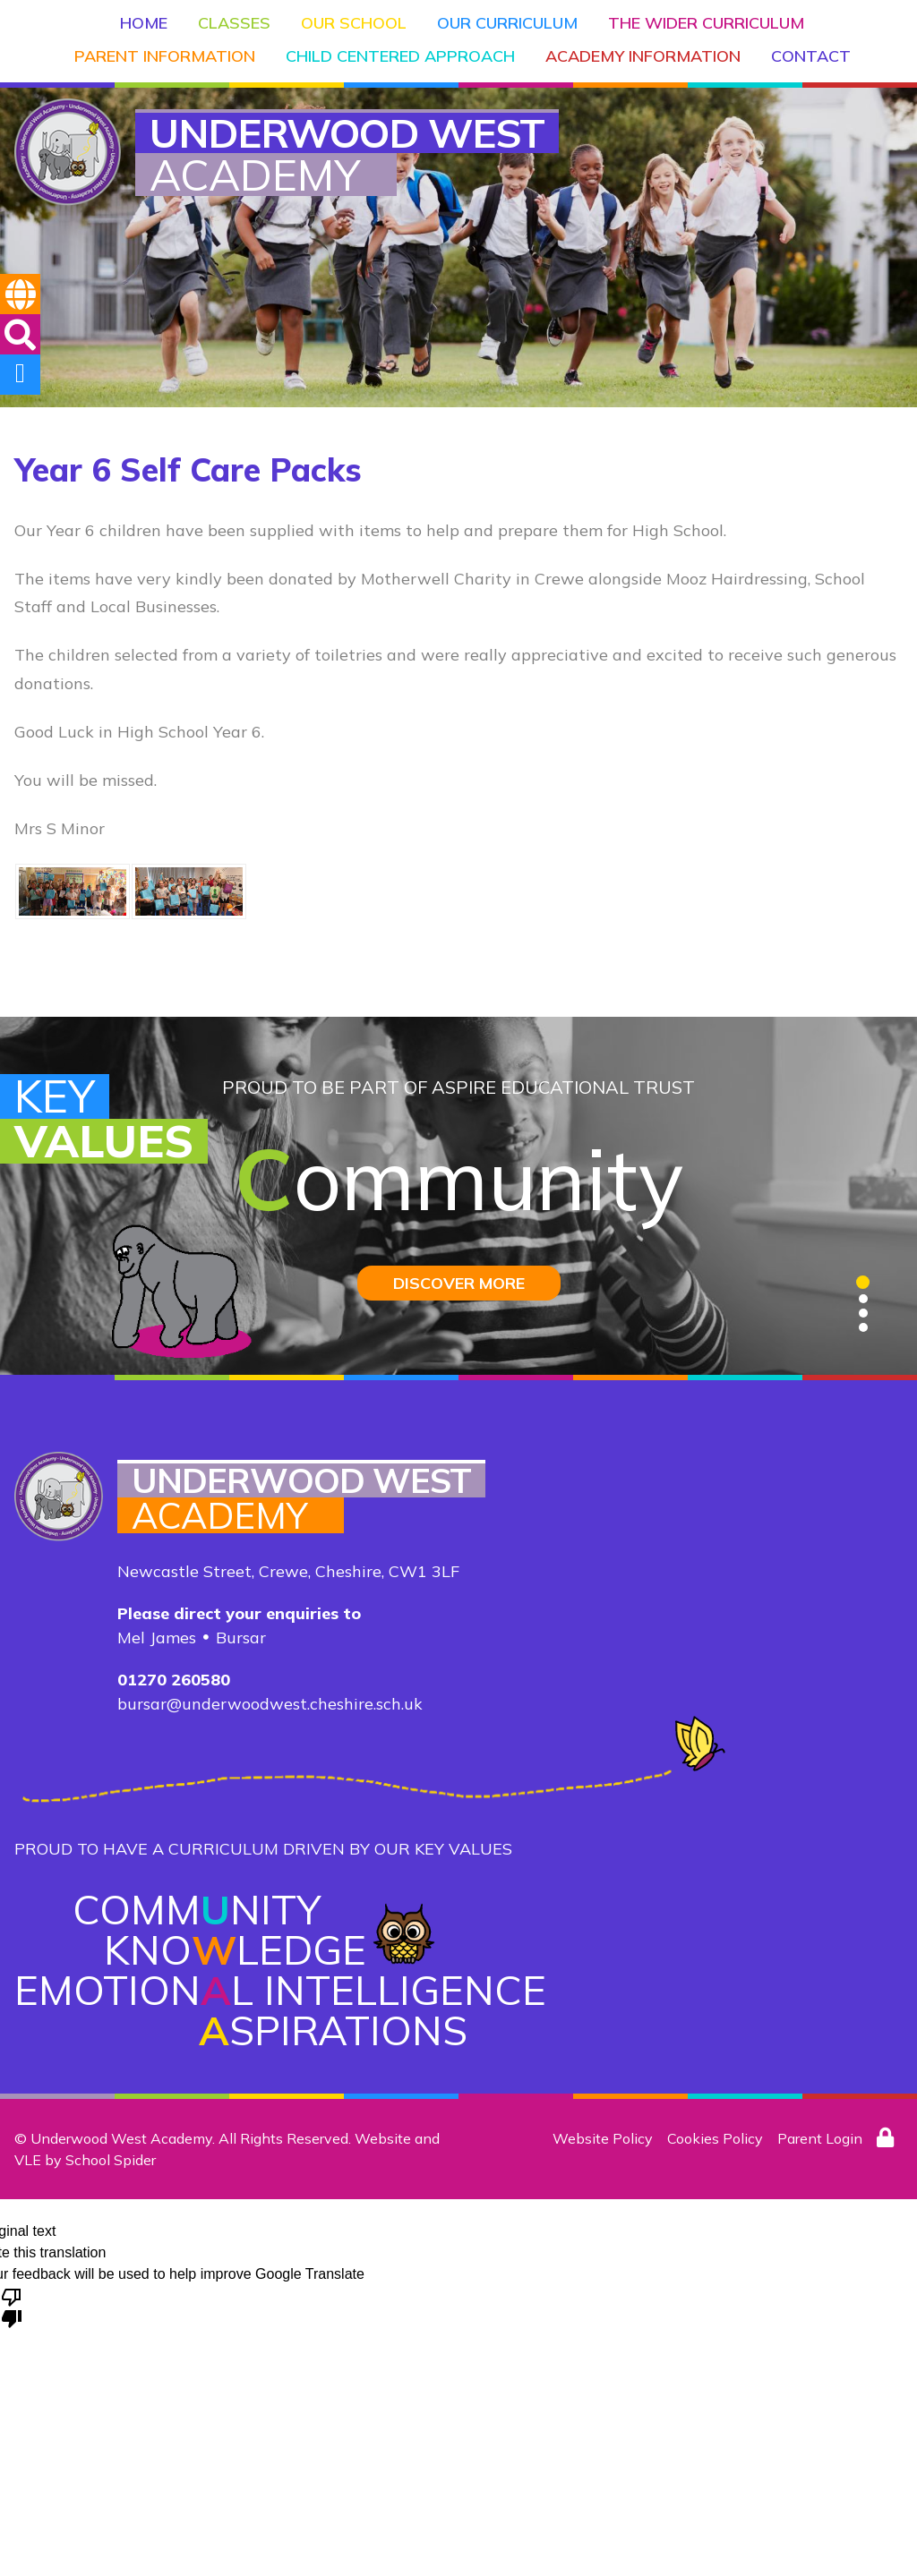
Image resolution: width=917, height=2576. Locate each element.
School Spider (110, 2160)
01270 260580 (173, 1679)
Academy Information (643, 56)
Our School (354, 23)
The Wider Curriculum (706, 23)
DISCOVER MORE (459, 1283)
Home (143, 23)
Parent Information (164, 56)
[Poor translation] (11, 2306)
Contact (811, 56)
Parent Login (819, 2138)
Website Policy (603, 2138)
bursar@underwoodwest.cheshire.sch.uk (270, 1703)
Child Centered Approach (400, 56)
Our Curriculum (507, 23)
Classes (234, 23)
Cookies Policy (715, 2138)
